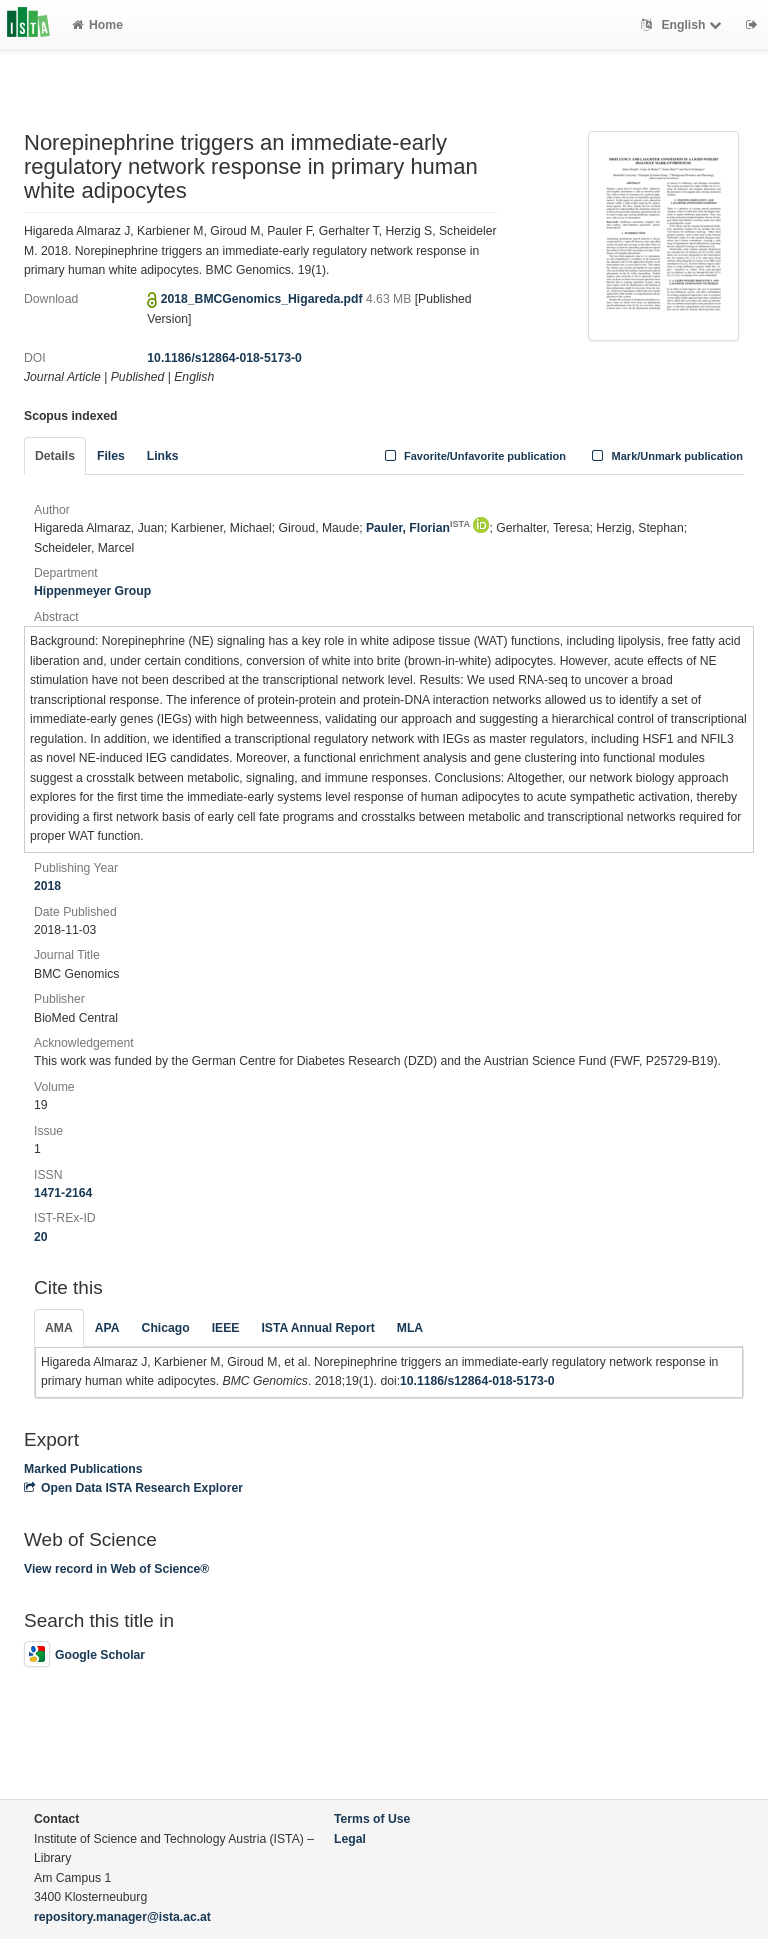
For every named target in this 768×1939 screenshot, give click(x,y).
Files (111, 456)
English (683, 25)
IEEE (226, 1328)
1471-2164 (63, 1193)
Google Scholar (84, 1655)
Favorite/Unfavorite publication (473, 456)
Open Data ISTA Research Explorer (133, 1488)
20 (41, 1237)
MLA (410, 1328)
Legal (350, 1839)
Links (163, 456)
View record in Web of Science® (116, 1569)
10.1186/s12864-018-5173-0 (224, 358)
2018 (47, 886)
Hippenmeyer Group (92, 591)
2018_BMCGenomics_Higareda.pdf (263, 299)
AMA (59, 1328)
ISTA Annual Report (317, 1328)
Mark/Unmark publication (665, 456)
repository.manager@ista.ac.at (122, 1917)
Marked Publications (83, 1469)
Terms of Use (372, 1819)
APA (107, 1328)
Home (97, 25)
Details (55, 456)
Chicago (166, 1328)
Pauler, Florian (418, 528)
